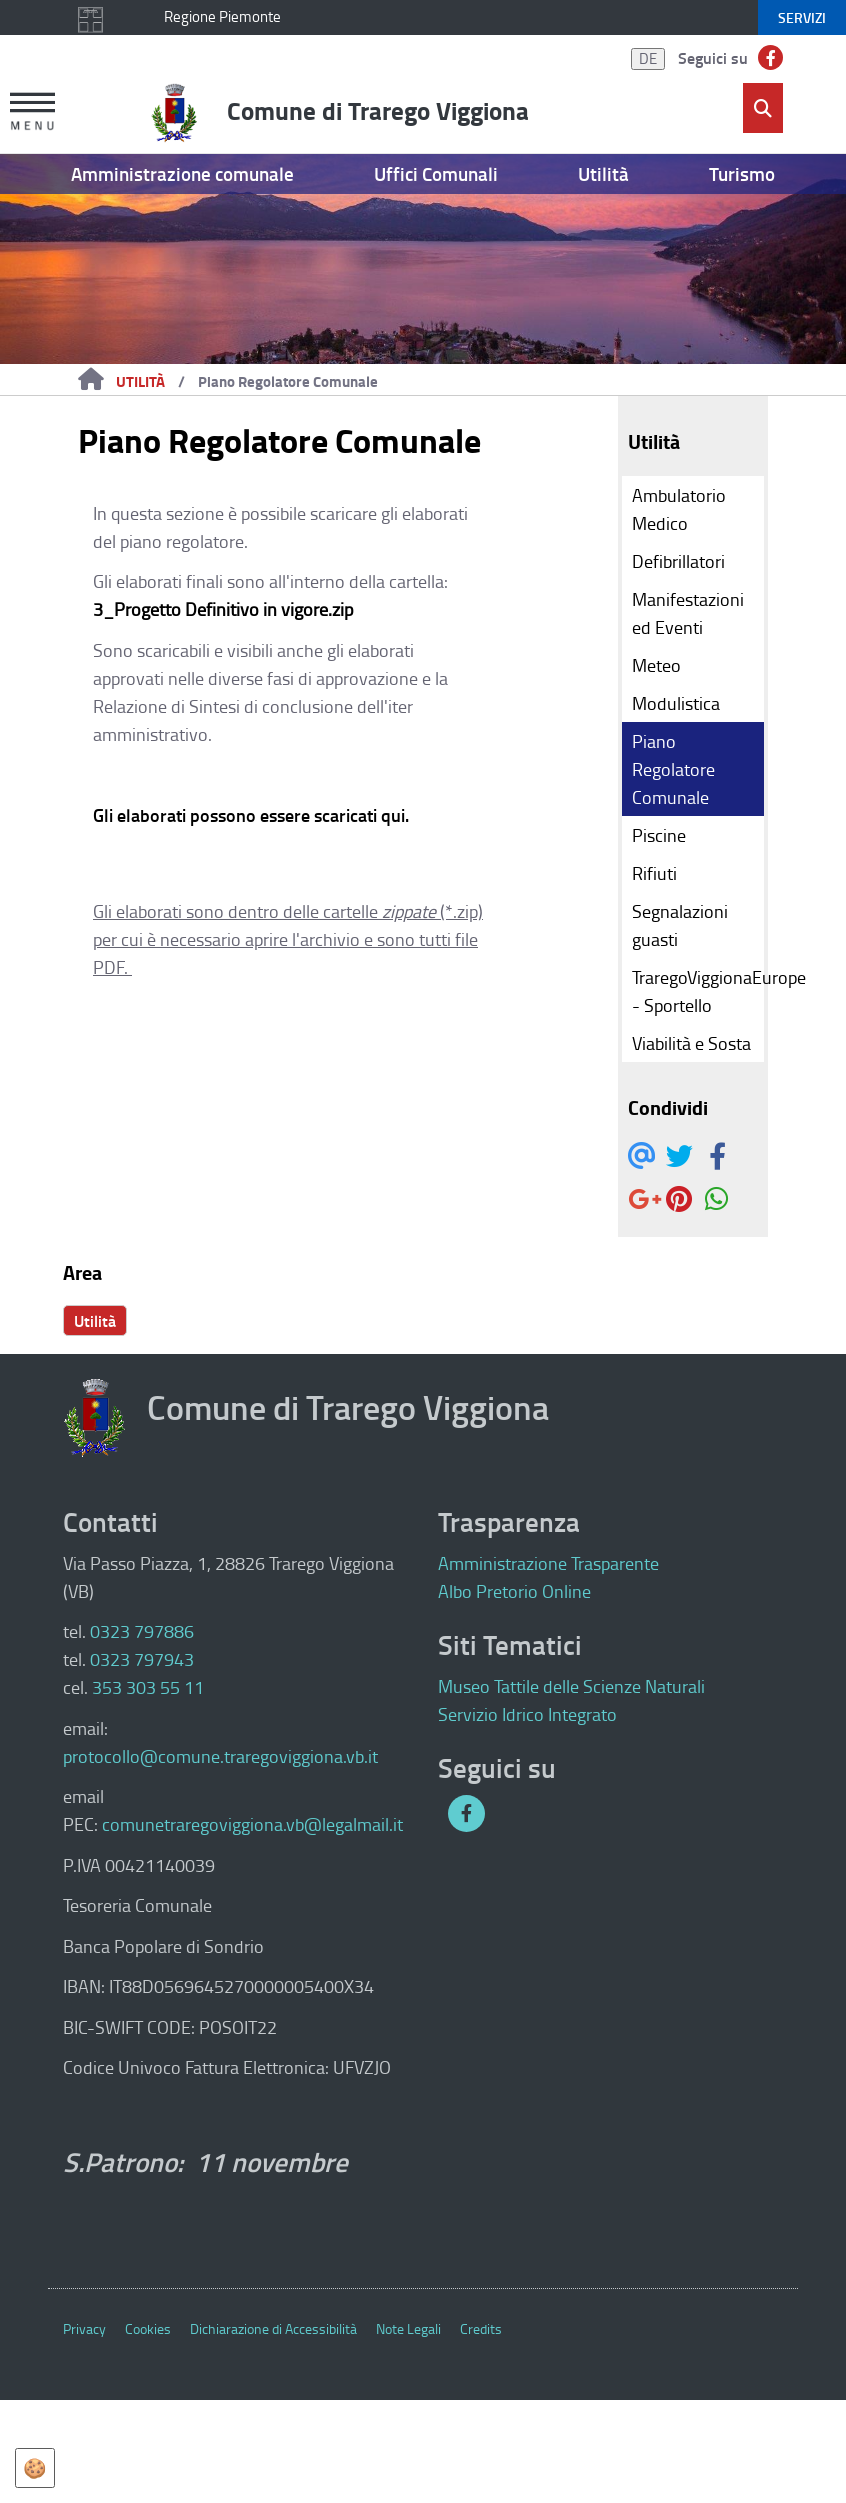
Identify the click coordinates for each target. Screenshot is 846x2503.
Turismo (742, 173)
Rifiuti (654, 873)
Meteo (656, 665)
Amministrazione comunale (182, 173)
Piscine (659, 835)
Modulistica (676, 703)
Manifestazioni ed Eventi (688, 613)
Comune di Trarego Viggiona (378, 110)
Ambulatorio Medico (679, 509)
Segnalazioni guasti (680, 925)
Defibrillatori (678, 561)
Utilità (603, 173)
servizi (802, 17)
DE (648, 58)
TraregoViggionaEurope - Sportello (698, 991)
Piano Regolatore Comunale (288, 381)
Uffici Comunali (436, 173)
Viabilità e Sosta (691, 1043)
